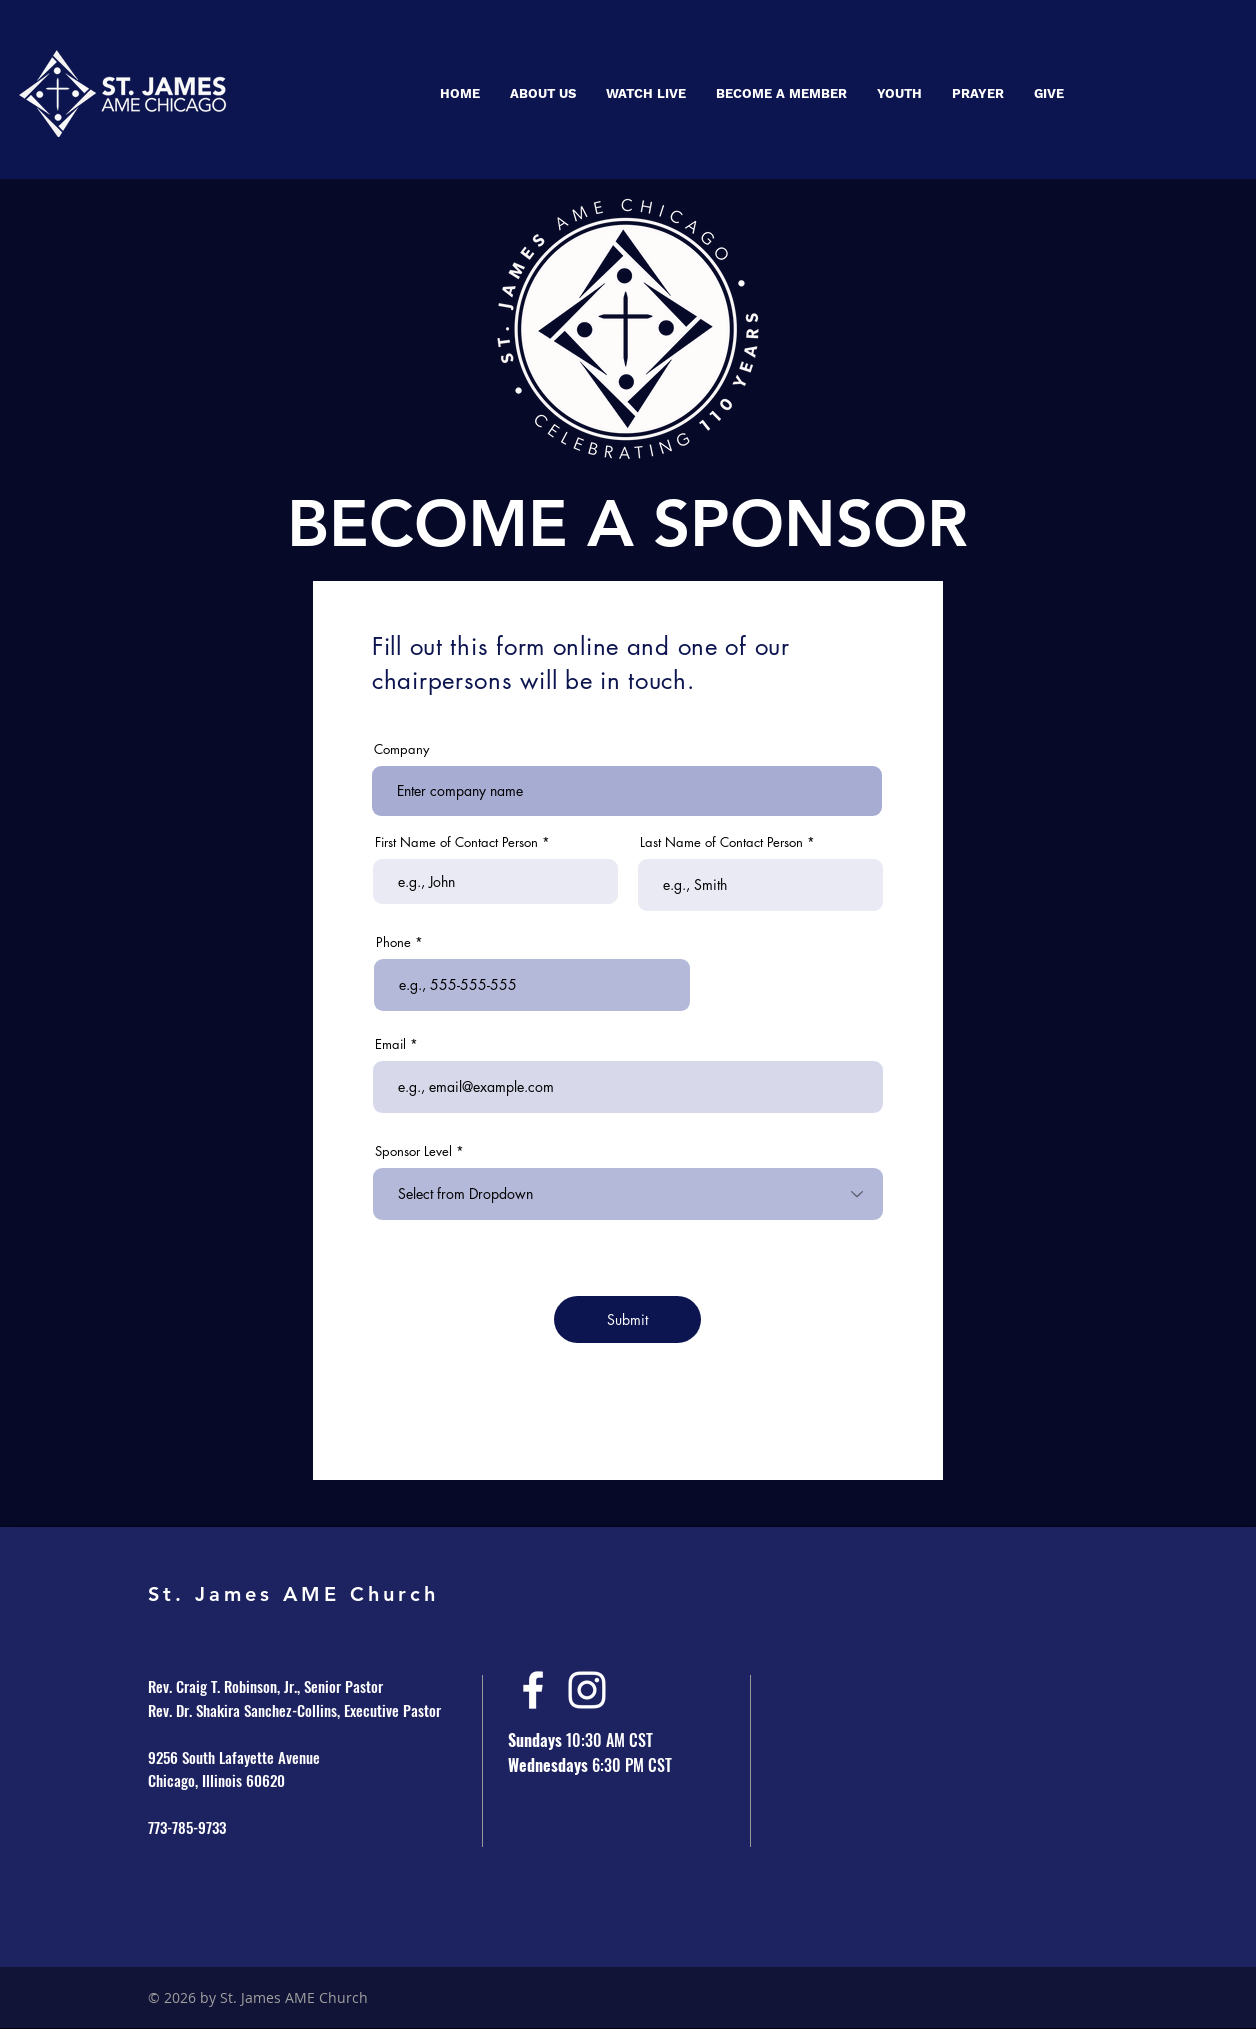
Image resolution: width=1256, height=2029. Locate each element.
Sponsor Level (413, 1151)
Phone (393, 942)
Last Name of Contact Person (721, 842)
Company (401, 749)
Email (390, 1044)
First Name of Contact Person (456, 842)
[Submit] (627, 1319)
